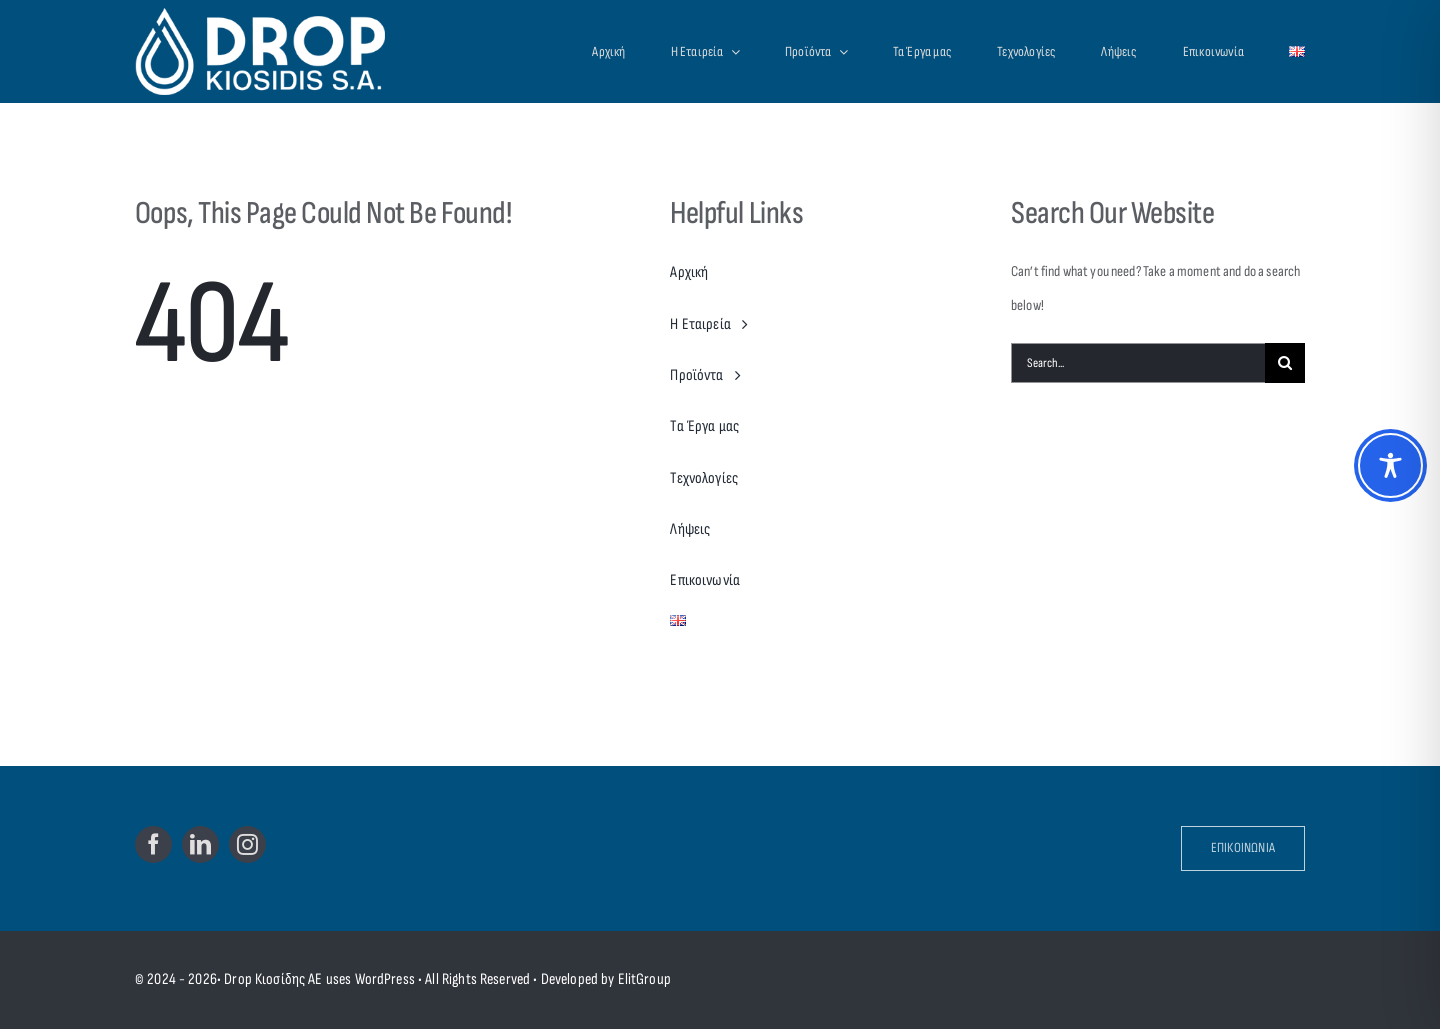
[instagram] (247, 844)
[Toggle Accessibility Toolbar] (1390, 465)
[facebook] (153, 844)
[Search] (1285, 363)
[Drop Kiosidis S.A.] (281, 51)
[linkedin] (200, 844)
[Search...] (1138, 363)
